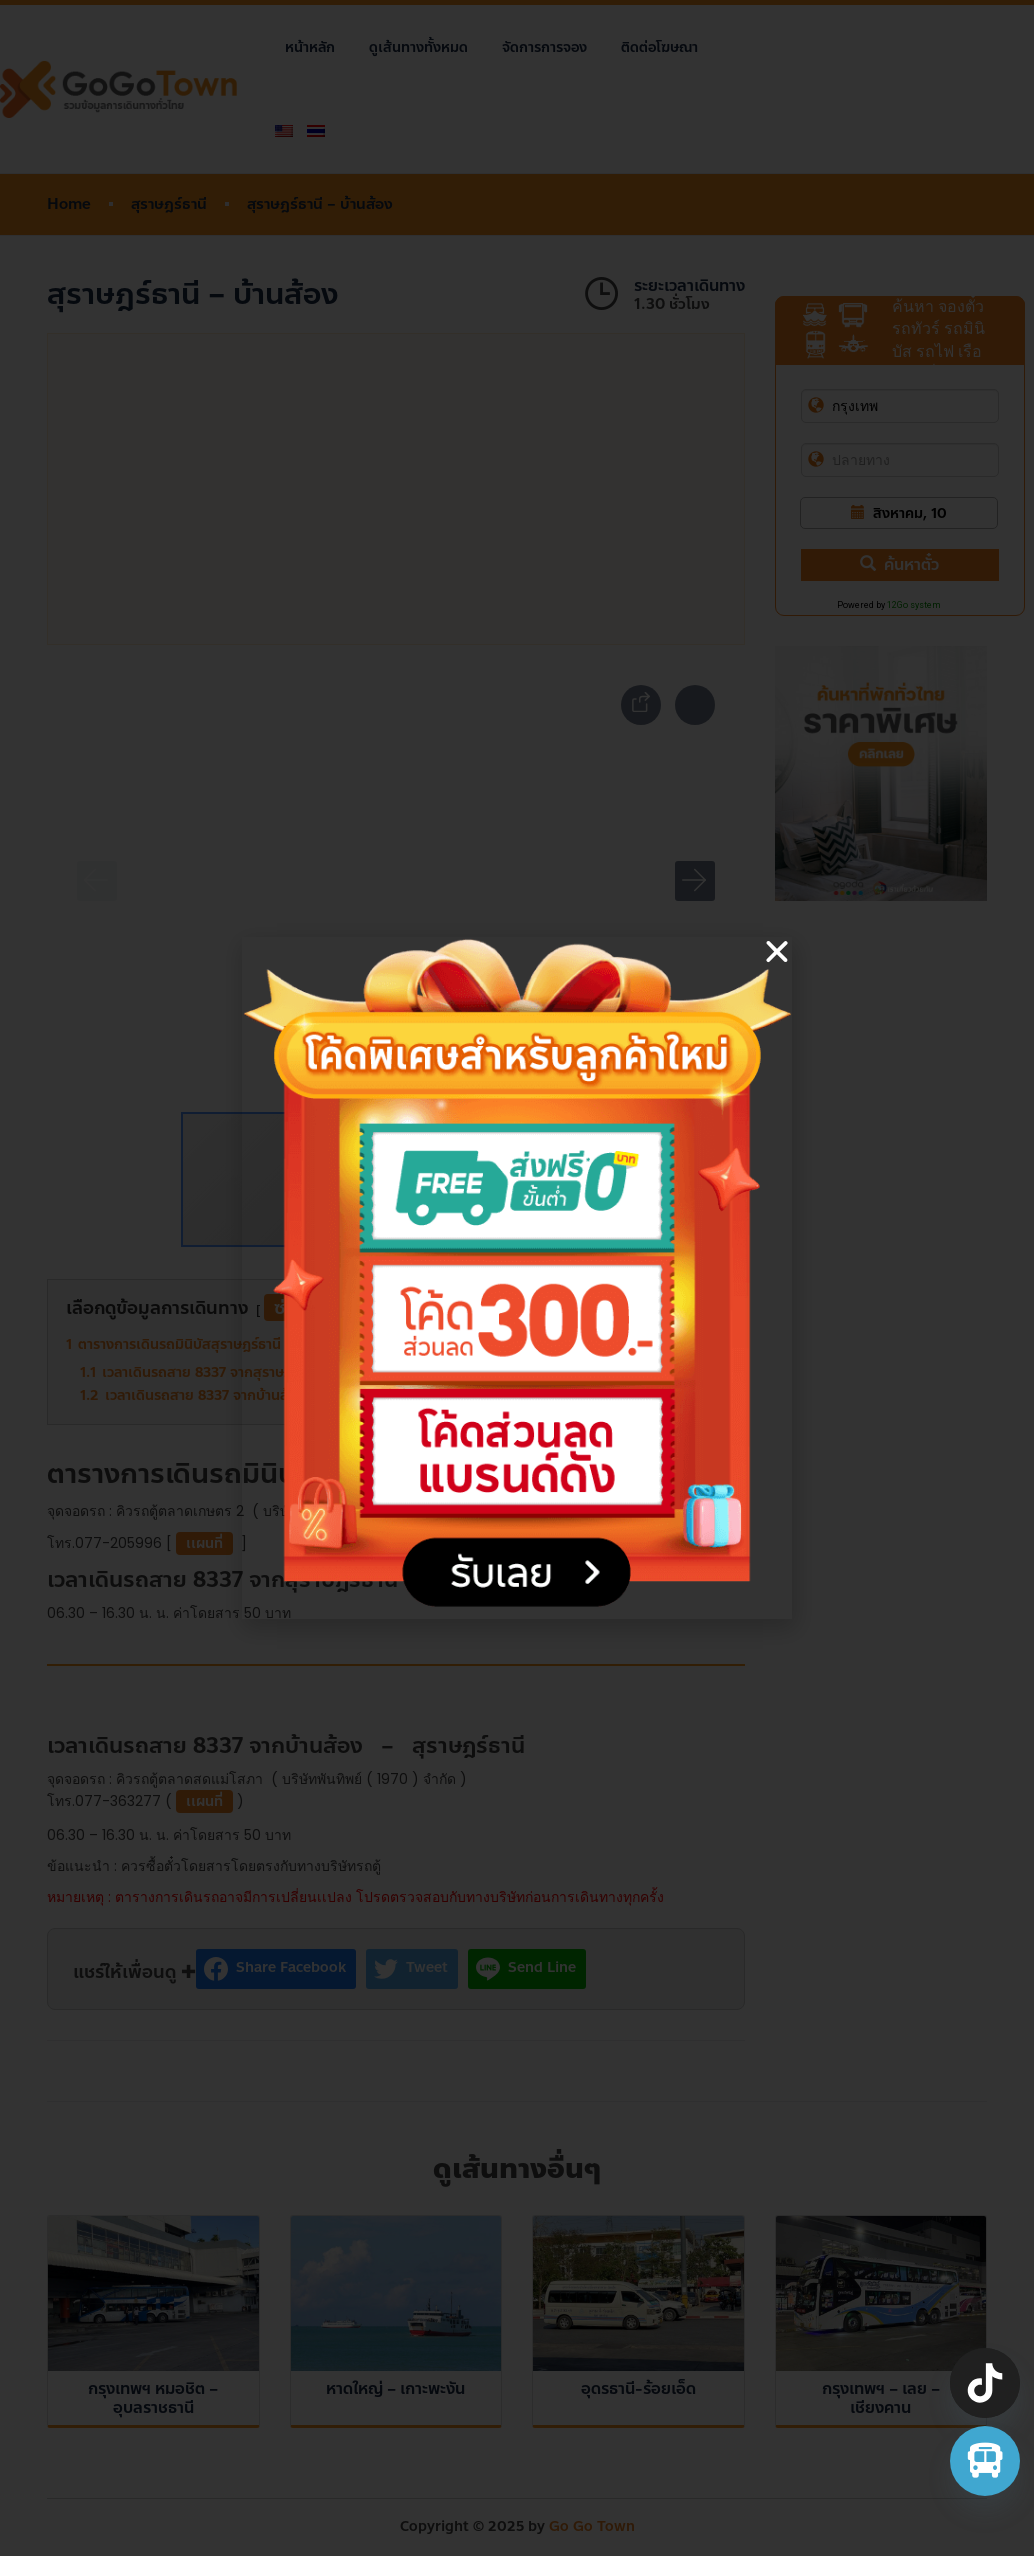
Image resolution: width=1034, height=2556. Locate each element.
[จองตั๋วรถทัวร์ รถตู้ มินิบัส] (985, 2461)
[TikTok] (985, 2383)
